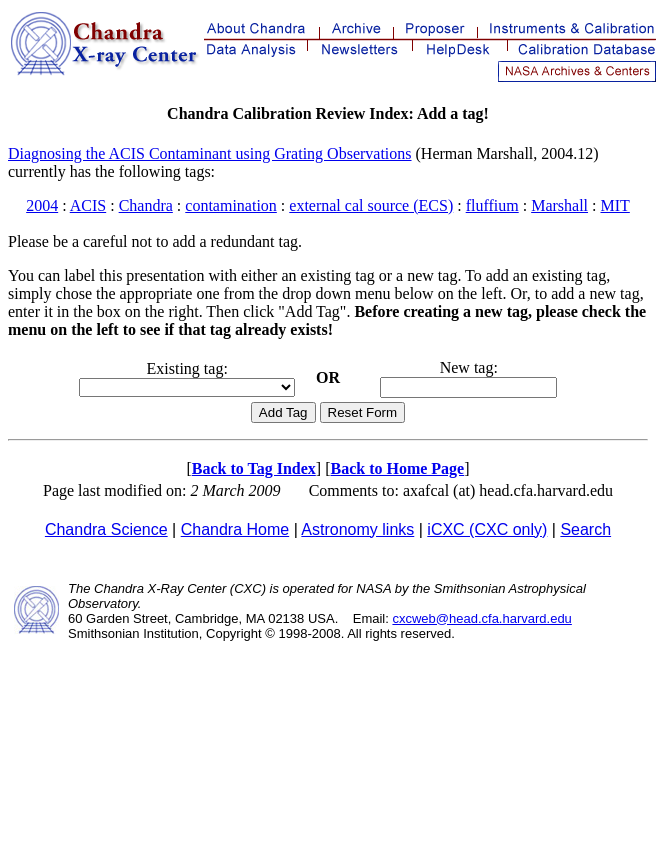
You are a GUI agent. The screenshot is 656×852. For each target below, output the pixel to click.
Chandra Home (235, 529)
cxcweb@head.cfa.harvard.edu (481, 618)
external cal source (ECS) (371, 205)
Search (585, 529)
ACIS (88, 205)
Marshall (559, 205)
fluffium (492, 205)
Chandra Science (106, 529)
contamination (231, 205)
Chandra (146, 205)
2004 (42, 205)
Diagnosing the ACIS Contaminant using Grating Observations (210, 153)
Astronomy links (357, 529)
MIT (614, 205)
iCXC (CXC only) (487, 529)
